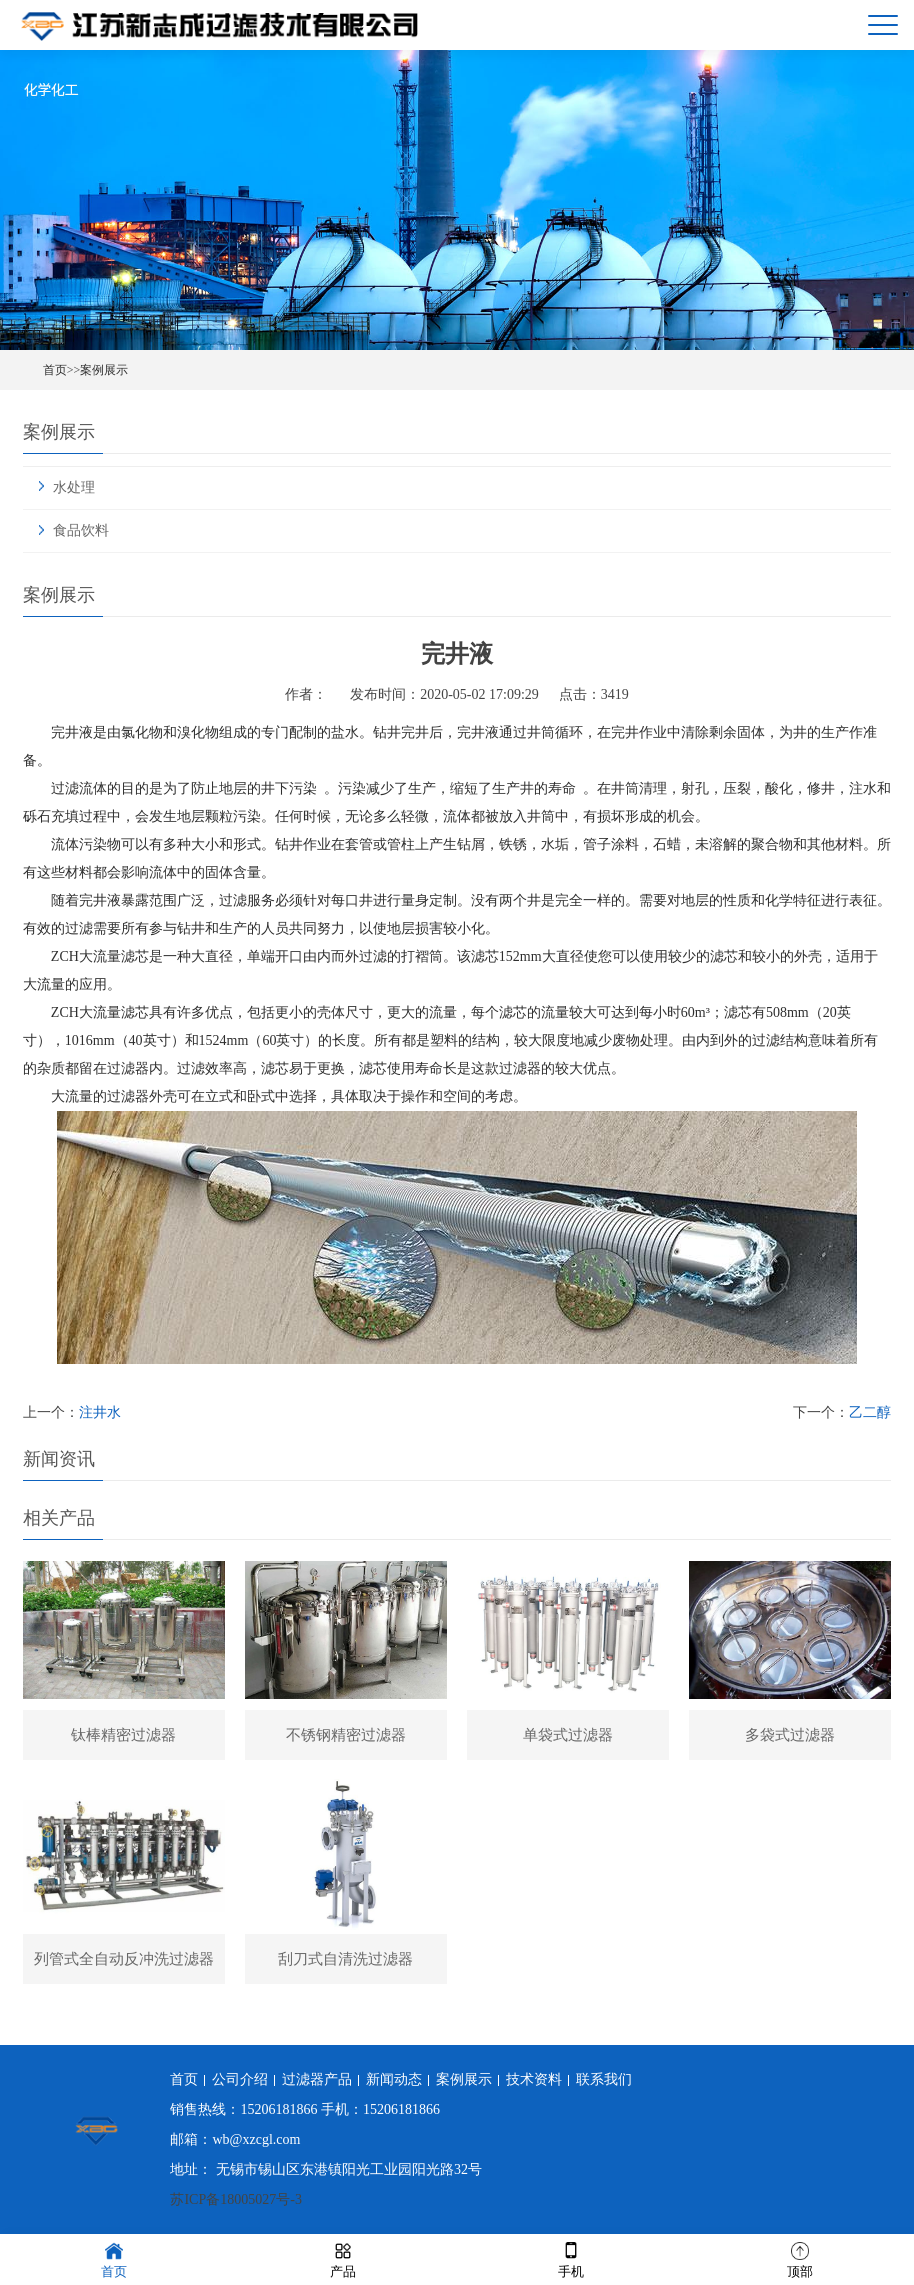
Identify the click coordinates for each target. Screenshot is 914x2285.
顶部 (800, 2258)
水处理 (74, 487)
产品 (343, 2258)
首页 (55, 370)
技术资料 (534, 2079)
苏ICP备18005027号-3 (235, 2199)
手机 (571, 2258)
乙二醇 (870, 1412)
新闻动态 (394, 2079)
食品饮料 (81, 530)
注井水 (100, 1412)
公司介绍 (240, 2079)
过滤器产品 (317, 2079)
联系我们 (604, 2079)
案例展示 (104, 370)
